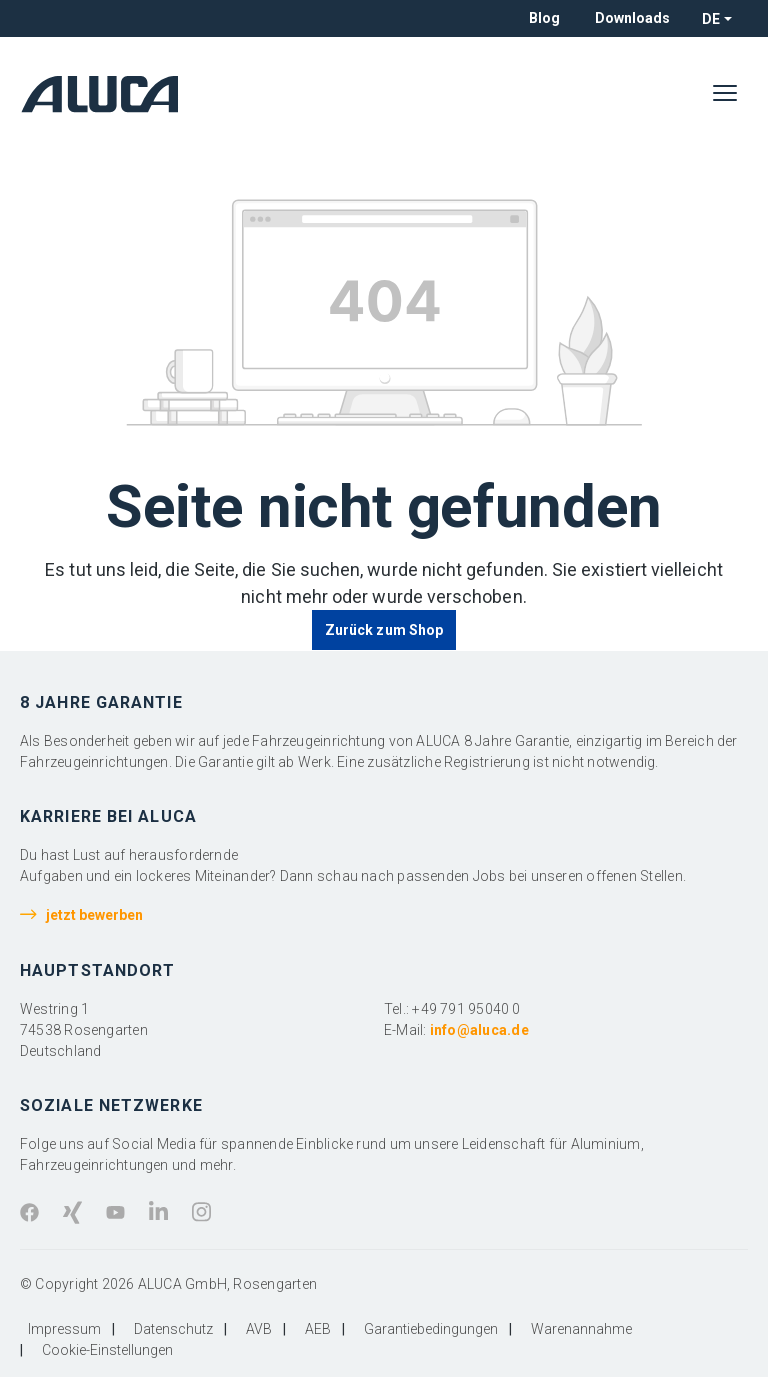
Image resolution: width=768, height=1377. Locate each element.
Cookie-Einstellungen (107, 1350)
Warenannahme (581, 1329)
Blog (544, 18)
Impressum (64, 1329)
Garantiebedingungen (431, 1329)
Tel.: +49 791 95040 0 (452, 1009)
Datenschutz (173, 1329)
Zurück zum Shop (384, 630)
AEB (318, 1329)
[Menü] (725, 94)
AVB (259, 1329)
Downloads (632, 18)
